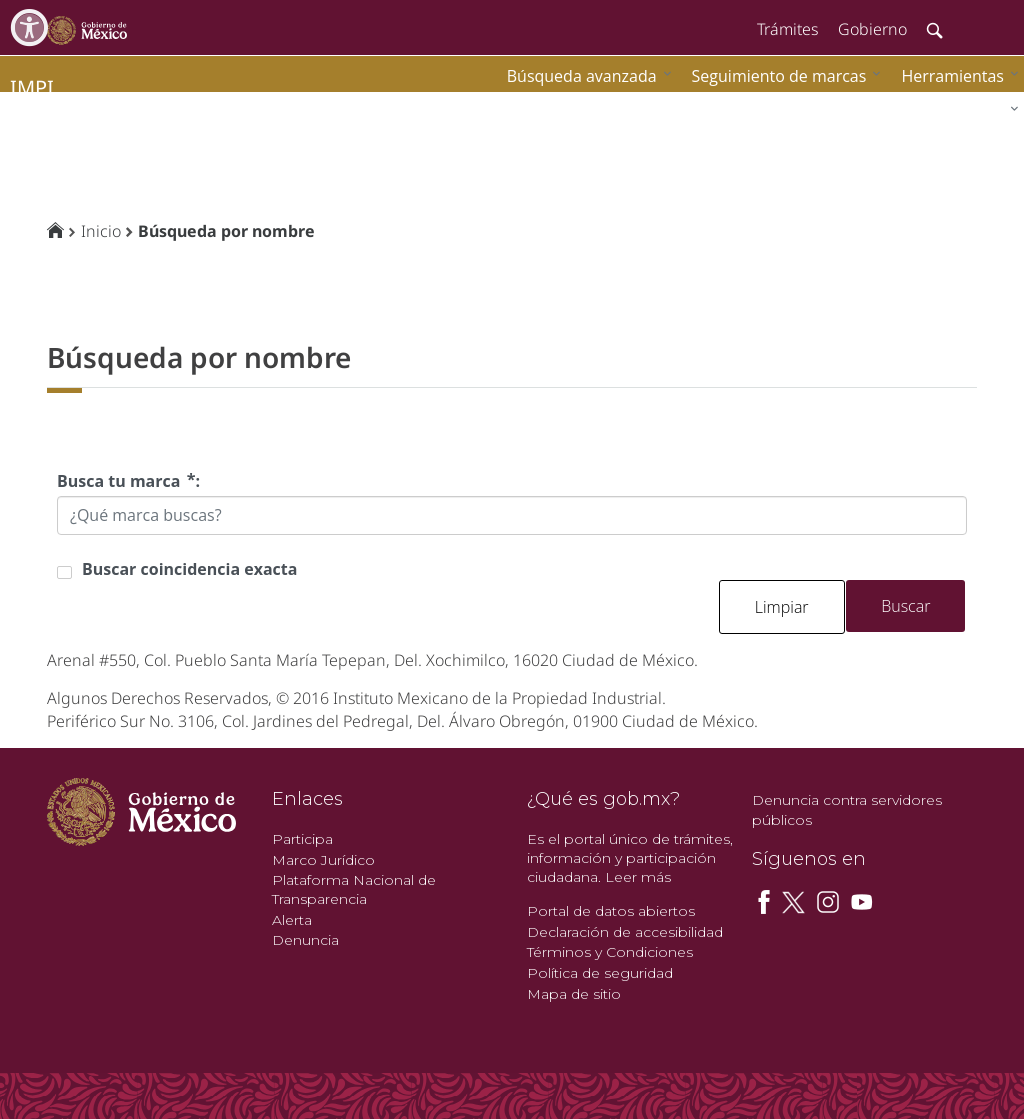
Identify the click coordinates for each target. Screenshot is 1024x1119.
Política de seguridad (600, 973)
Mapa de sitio (574, 994)
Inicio (101, 231)
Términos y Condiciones (610, 952)
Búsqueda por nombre (226, 231)
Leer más (638, 877)
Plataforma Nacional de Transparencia (354, 889)
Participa (302, 839)
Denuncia (305, 940)
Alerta (292, 920)
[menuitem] (955, 75)
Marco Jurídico (323, 860)
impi (32, 87)
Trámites (787, 29)
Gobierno (872, 29)
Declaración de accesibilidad (625, 932)
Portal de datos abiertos (611, 911)
